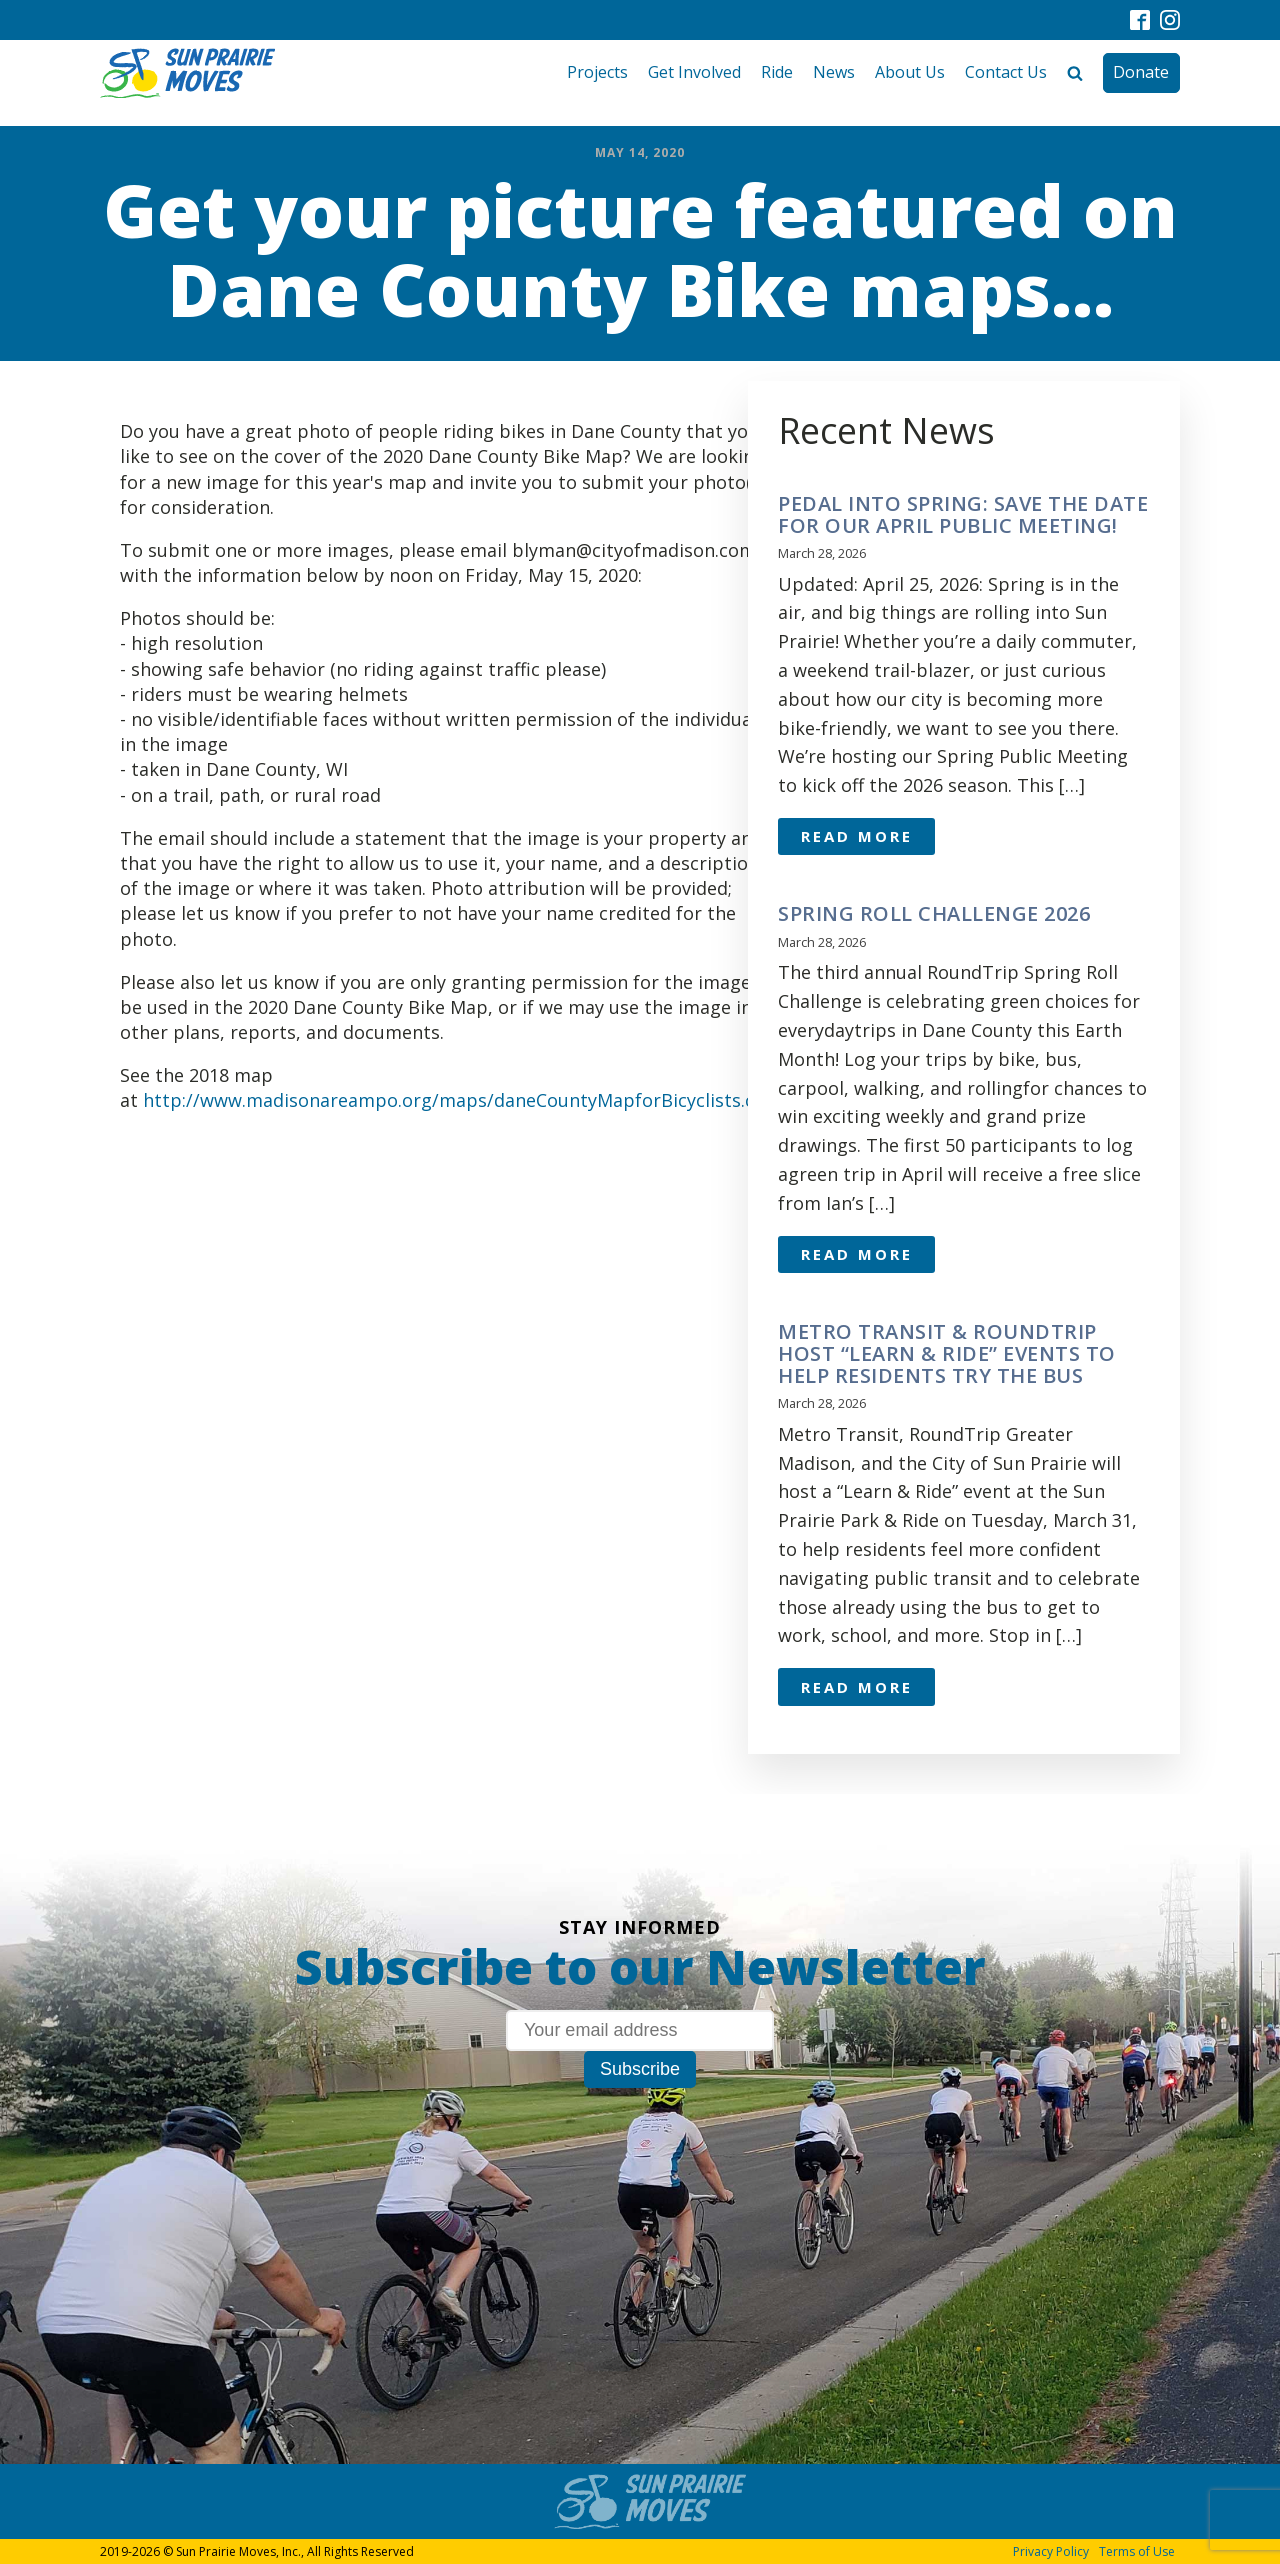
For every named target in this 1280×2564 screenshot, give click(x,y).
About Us (910, 72)
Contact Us (1006, 72)
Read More (857, 836)
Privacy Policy (1051, 2551)
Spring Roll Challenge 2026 (934, 914)
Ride (777, 72)
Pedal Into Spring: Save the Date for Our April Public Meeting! (963, 515)
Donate (1141, 72)
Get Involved (694, 72)
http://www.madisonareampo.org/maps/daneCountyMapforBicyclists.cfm (460, 1100)
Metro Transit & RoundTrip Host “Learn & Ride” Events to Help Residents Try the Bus (947, 1354)
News (834, 72)
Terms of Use (1137, 2551)
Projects (597, 72)
